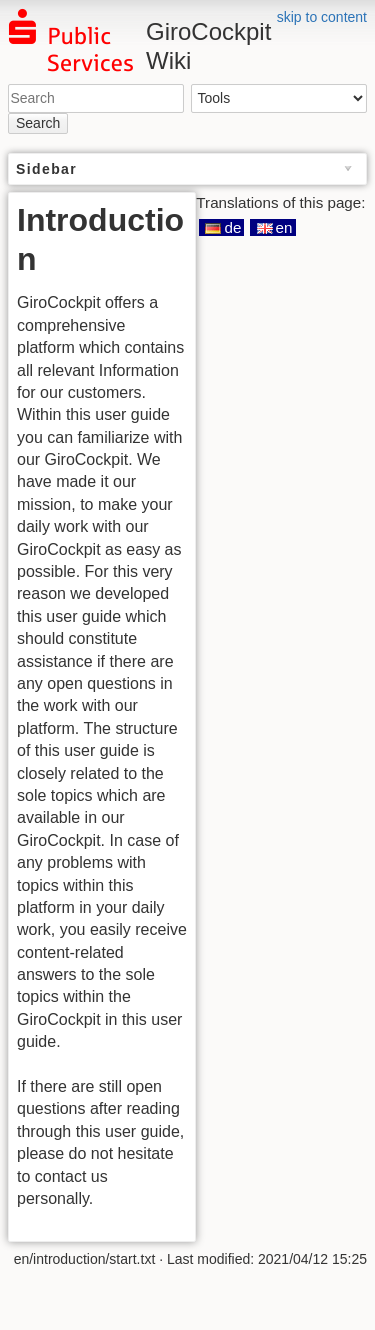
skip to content (322, 17)
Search (38, 123)
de (223, 227)
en (275, 227)
